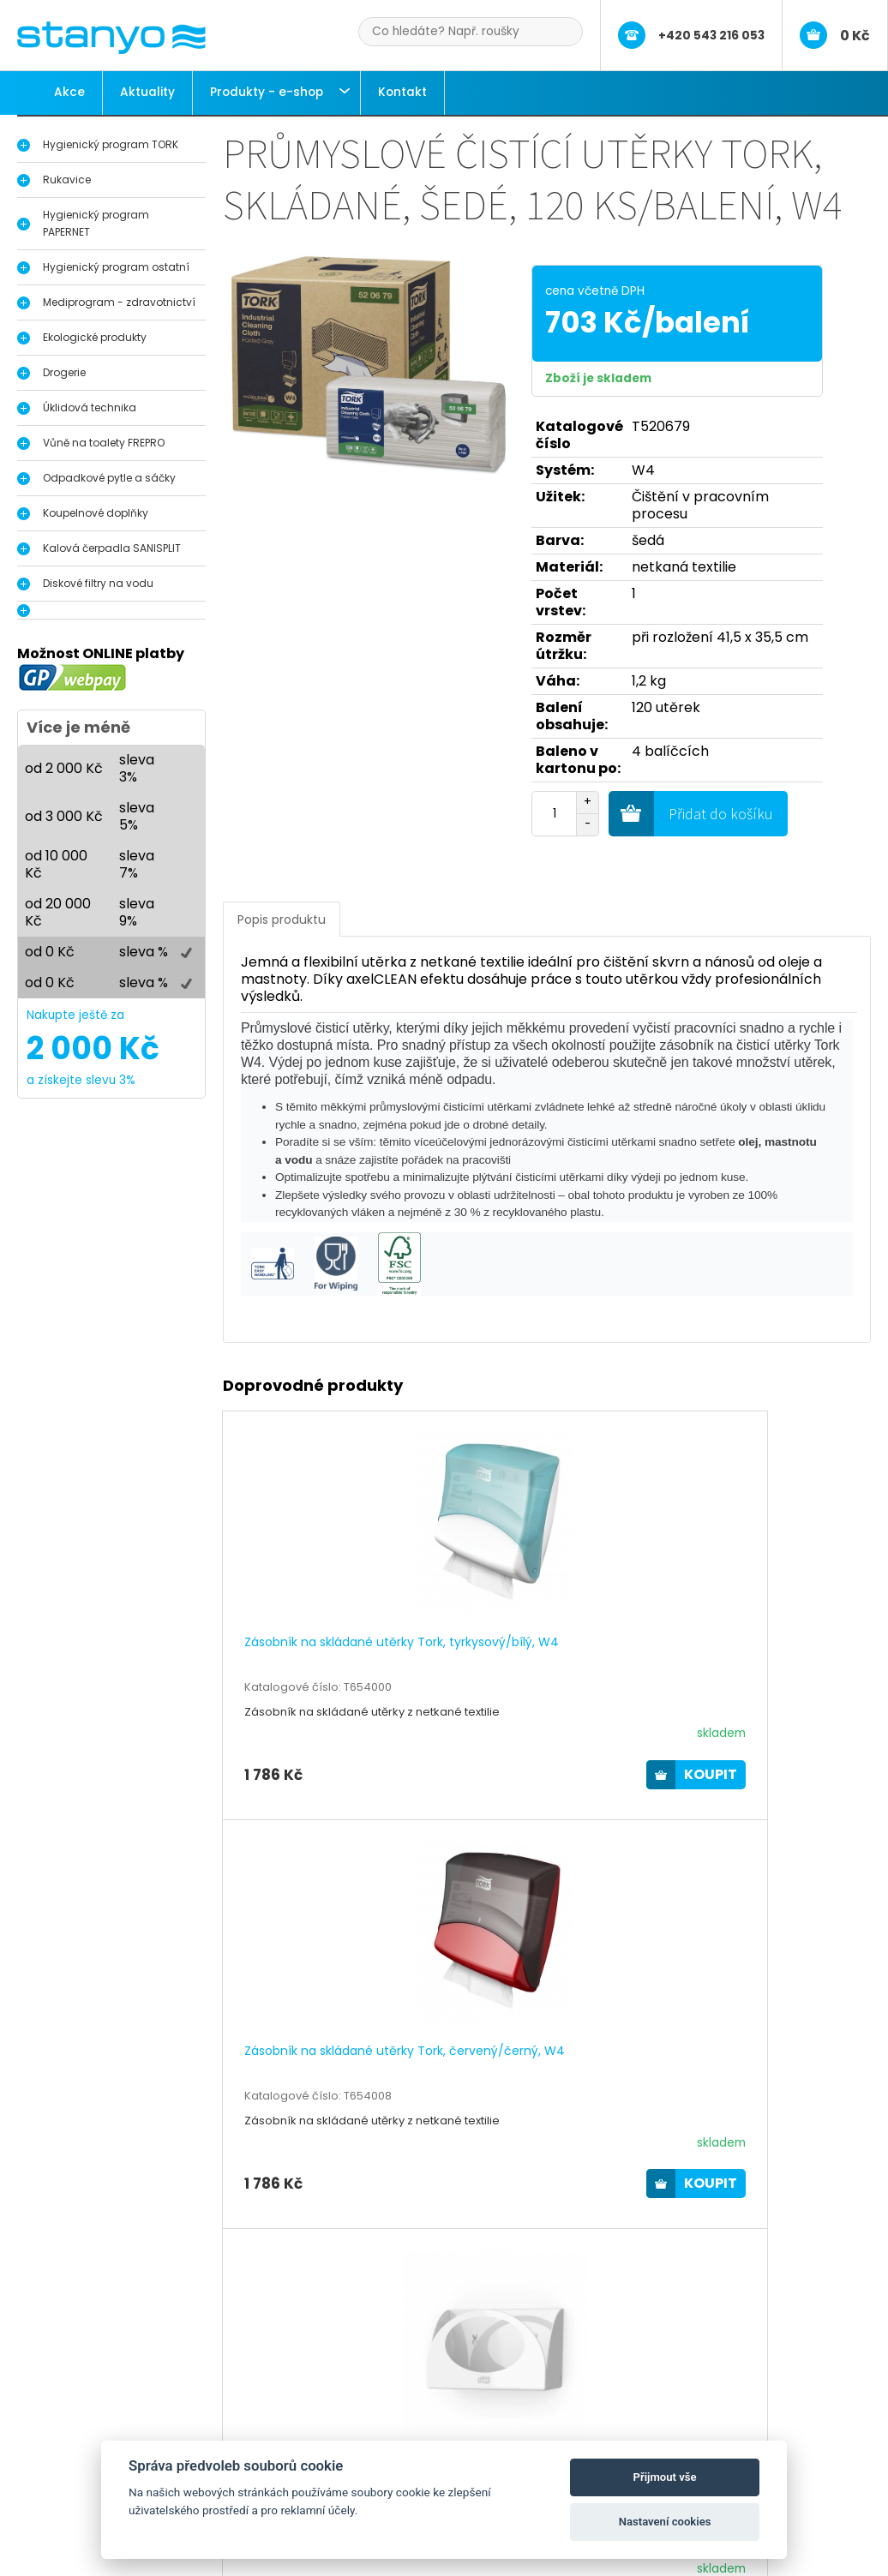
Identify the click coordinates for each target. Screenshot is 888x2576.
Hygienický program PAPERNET (96, 223)
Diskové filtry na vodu (98, 583)
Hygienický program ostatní (116, 267)
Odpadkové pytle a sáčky (109, 477)
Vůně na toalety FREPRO (104, 442)
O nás (355, 2419)
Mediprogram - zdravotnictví (119, 302)
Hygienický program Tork (123, 2419)
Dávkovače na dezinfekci (124, 2437)
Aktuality (147, 92)
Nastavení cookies (665, 2521)
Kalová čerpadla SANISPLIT (112, 548)
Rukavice (67, 179)
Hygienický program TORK (110, 144)
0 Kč (855, 35)
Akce (69, 92)
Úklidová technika (89, 407)
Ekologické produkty (95, 337)
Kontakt (402, 92)
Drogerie (64, 372)
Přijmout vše (665, 2477)
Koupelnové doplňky (95, 513)
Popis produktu (281, 919)
